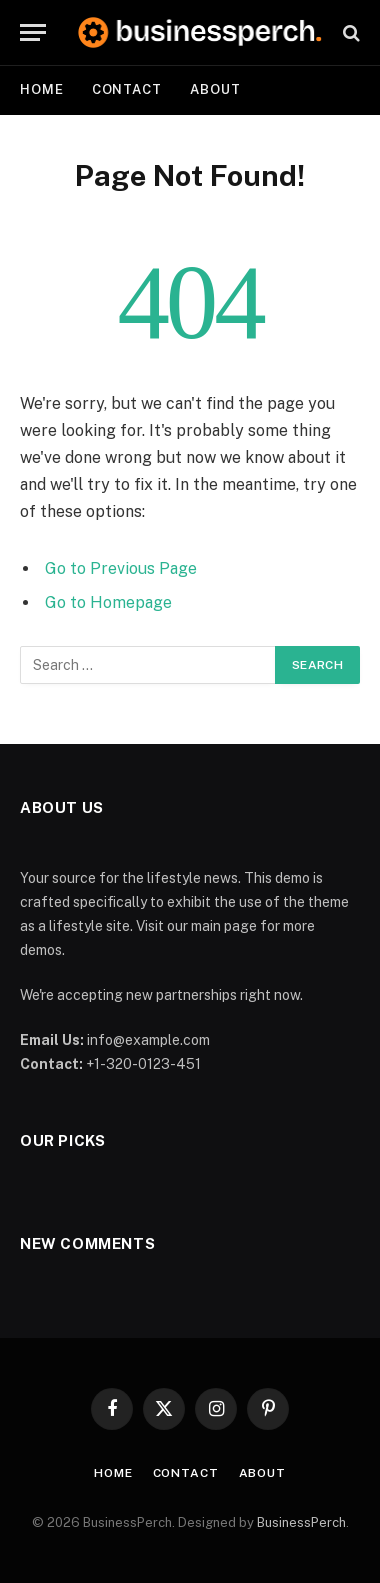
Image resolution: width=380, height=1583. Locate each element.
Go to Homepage (108, 602)
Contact (127, 89)
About (215, 89)
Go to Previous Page (121, 568)
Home (42, 89)
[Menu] (33, 32)
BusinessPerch (301, 1522)
